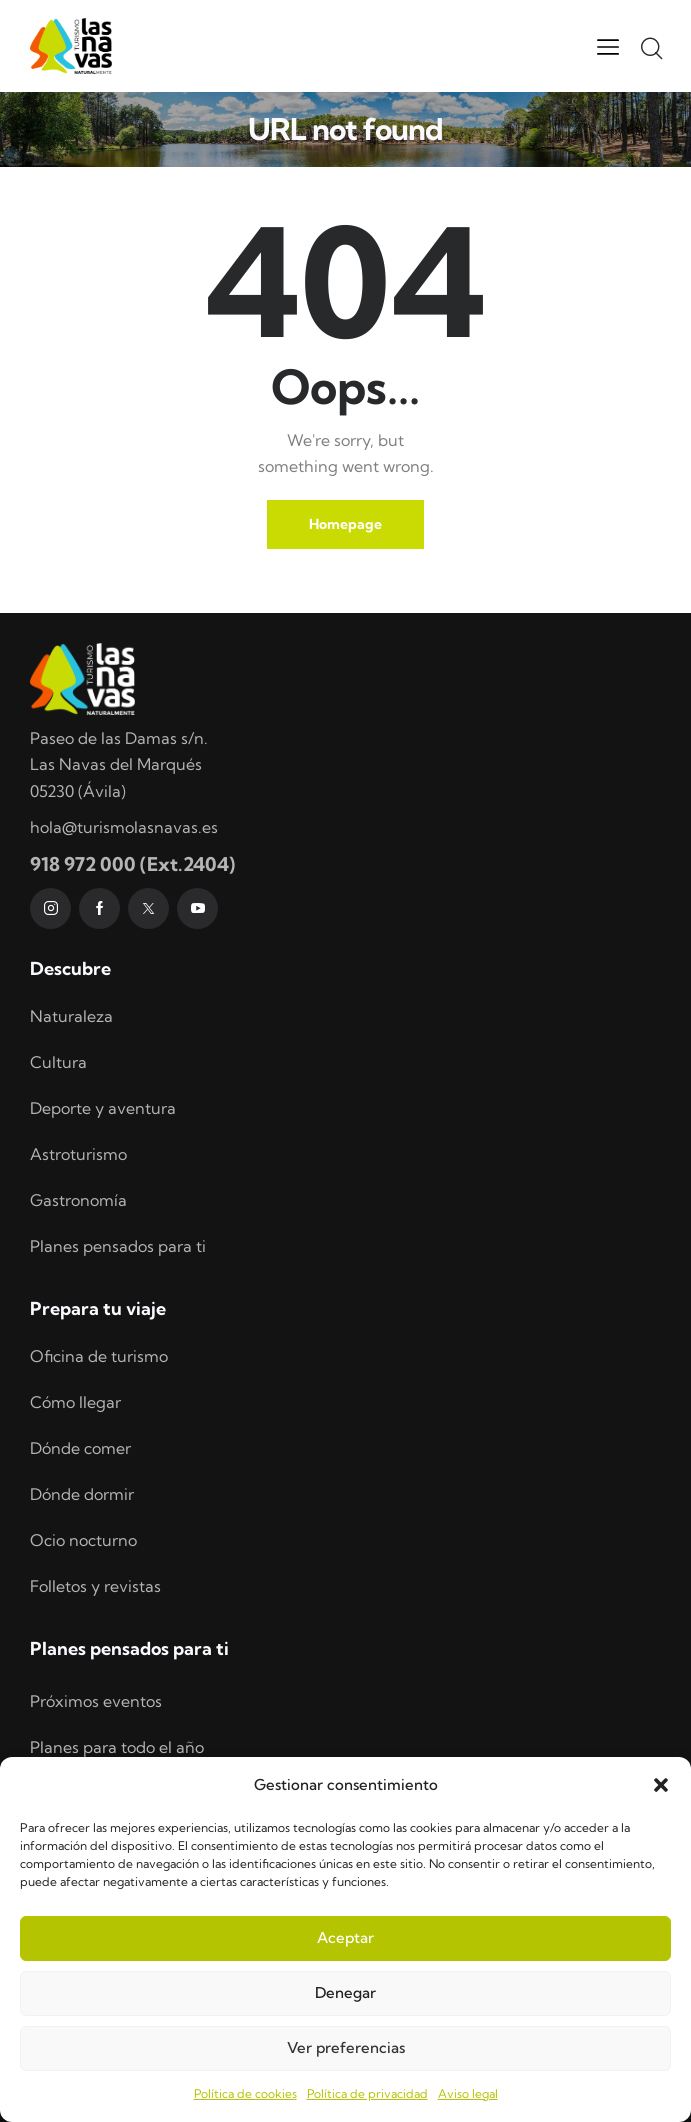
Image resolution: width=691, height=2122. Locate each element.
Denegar (345, 1992)
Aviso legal (468, 2093)
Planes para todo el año (117, 1747)
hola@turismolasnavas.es (124, 827)
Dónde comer (80, 1448)
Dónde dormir (82, 1494)
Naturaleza (71, 1016)
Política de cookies (245, 2093)
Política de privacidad (367, 2093)
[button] (661, 1785)
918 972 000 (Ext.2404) (132, 864)
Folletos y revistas (95, 1586)
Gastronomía (78, 1200)
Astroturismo (78, 1154)
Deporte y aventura (103, 1108)
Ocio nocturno (83, 1540)
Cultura (58, 1062)
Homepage (345, 524)
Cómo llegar (75, 1402)
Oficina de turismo (99, 1356)
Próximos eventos (96, 1701)
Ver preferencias (346, 2047)
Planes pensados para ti (118, 1246)
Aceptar (345, 1937)
